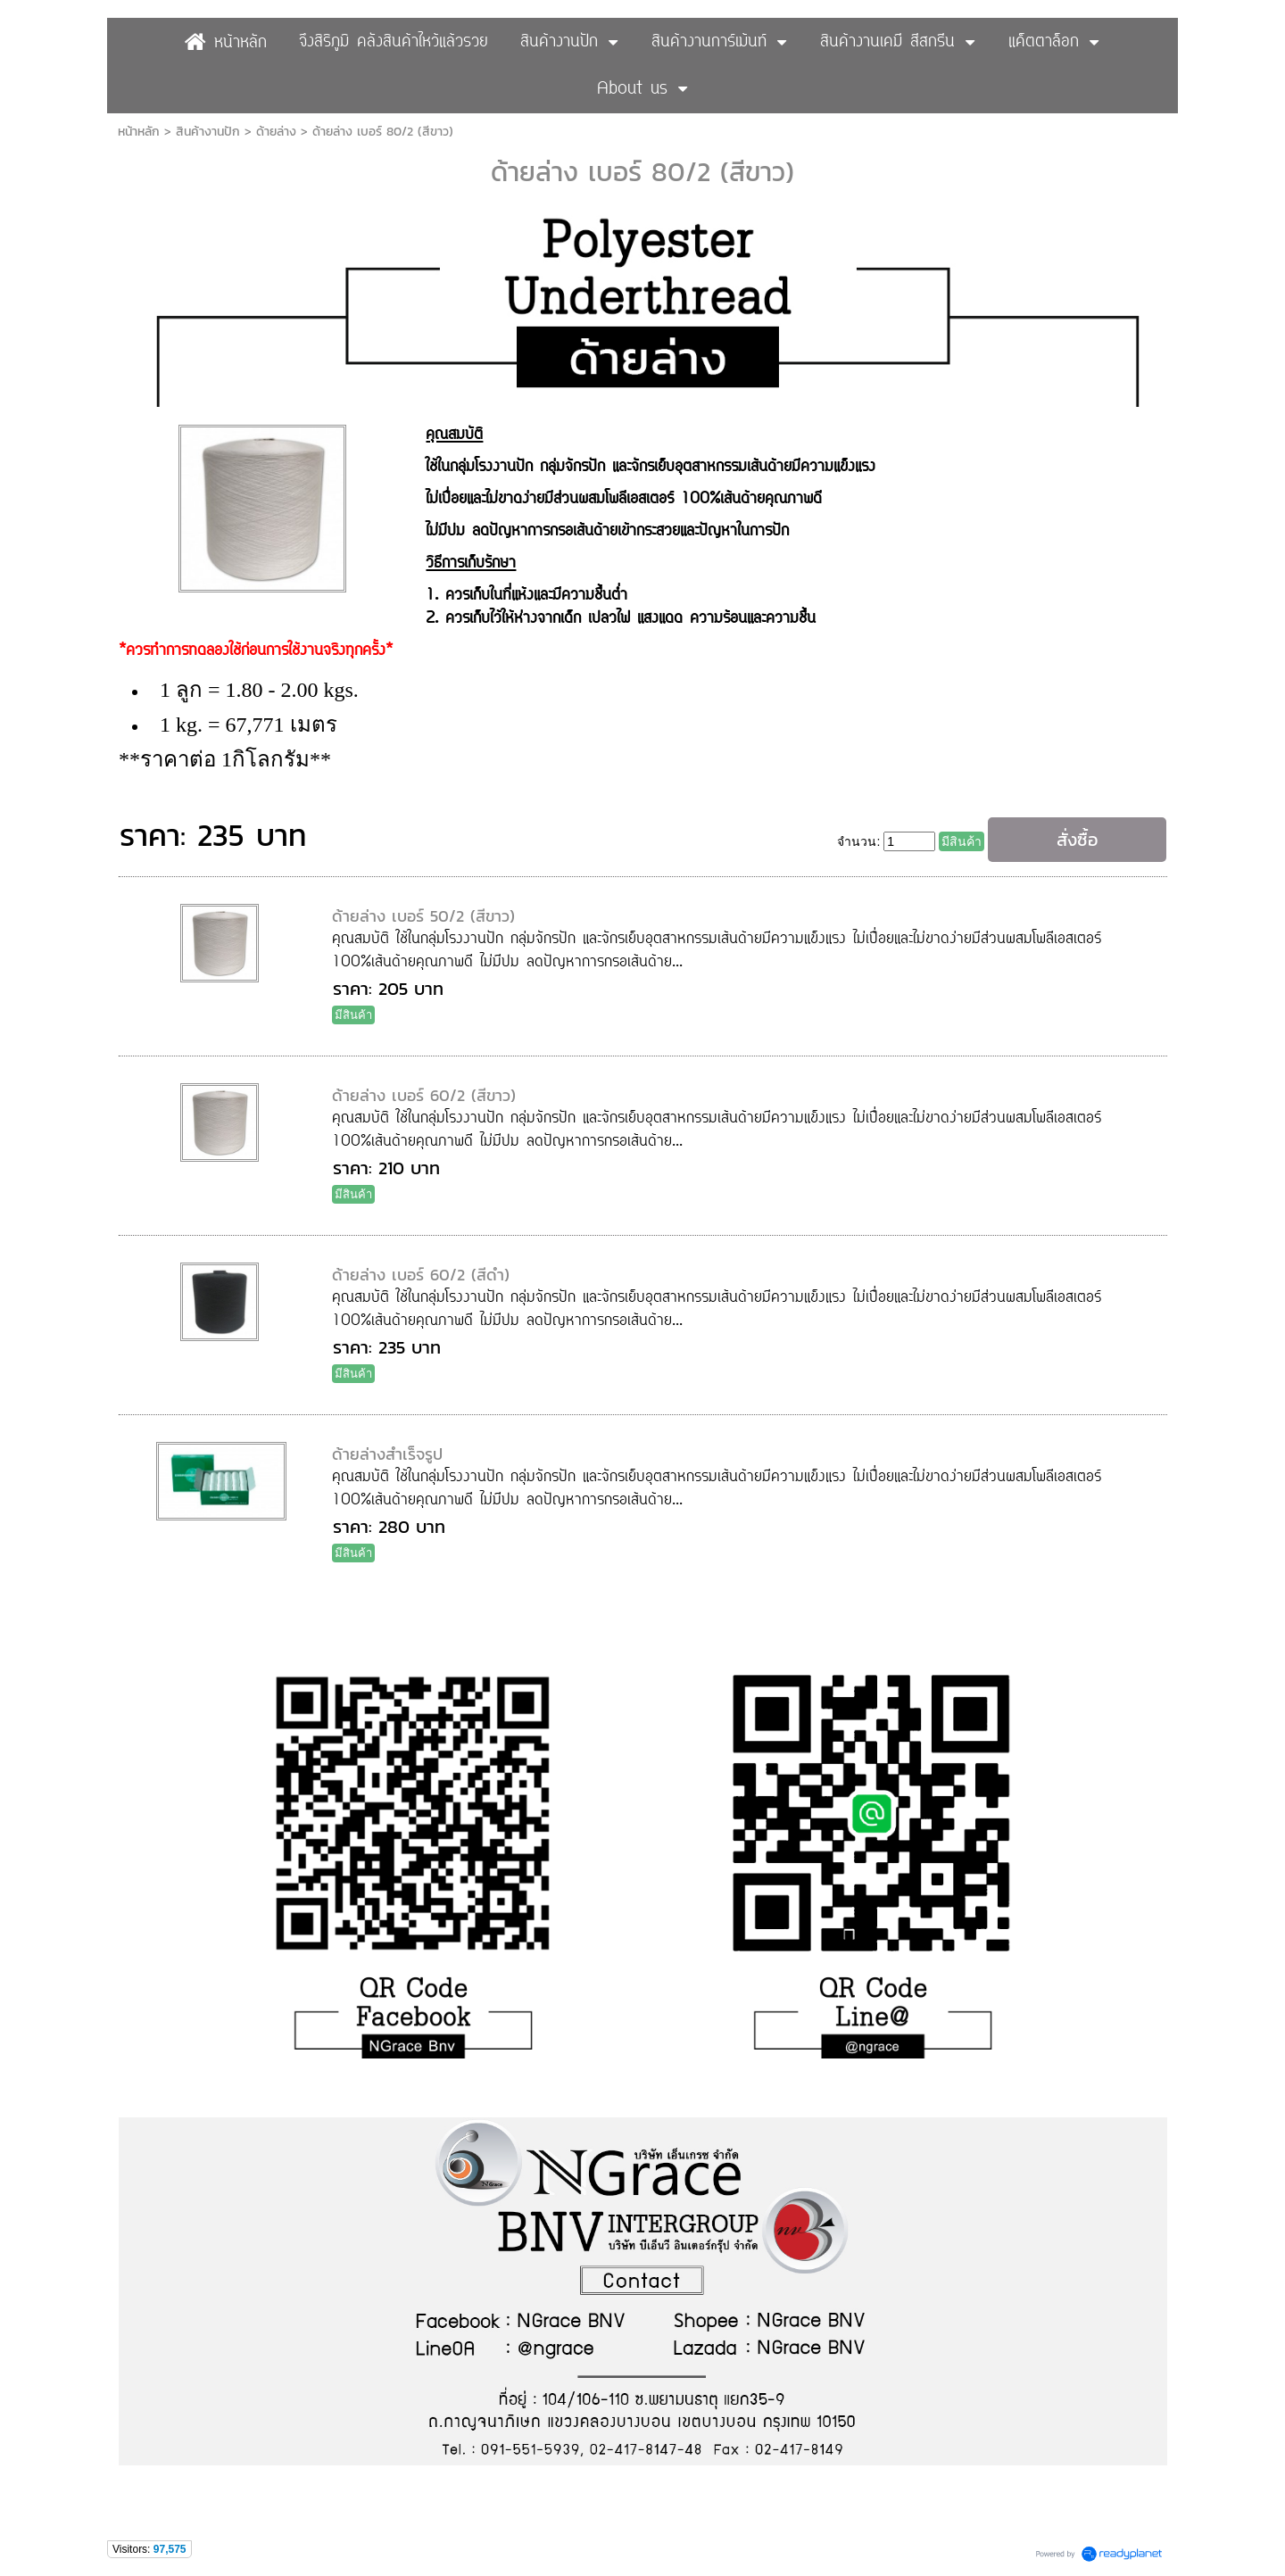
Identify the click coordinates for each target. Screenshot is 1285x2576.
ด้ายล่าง (276, 131)
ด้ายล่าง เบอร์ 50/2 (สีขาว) (423, 916)
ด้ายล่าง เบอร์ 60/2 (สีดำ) (421, 1275)
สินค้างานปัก (208, 131)
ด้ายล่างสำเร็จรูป (387, 1454)
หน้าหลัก (139, 131)
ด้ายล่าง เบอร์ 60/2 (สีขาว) (424, 1095)
